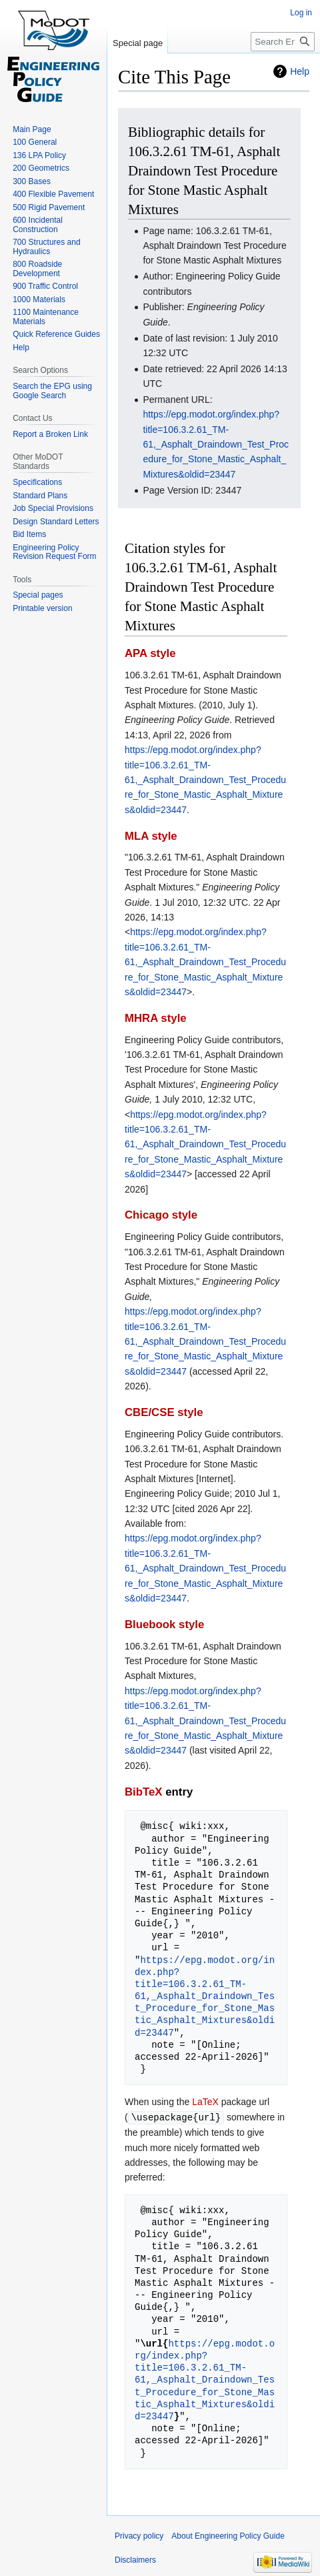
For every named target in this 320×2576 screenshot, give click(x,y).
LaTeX (205, 2101)
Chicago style (161, 1215)
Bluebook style (164, 1624)
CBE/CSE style (164, 1412)
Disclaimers (135, 2559)
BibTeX (144, 1792)
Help (299, 71)
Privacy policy (139, 2535)
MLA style (151, 836)
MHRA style (156, 1018)
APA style (150, 653)
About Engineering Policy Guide (227, 2535)
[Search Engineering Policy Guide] (283, 41)
